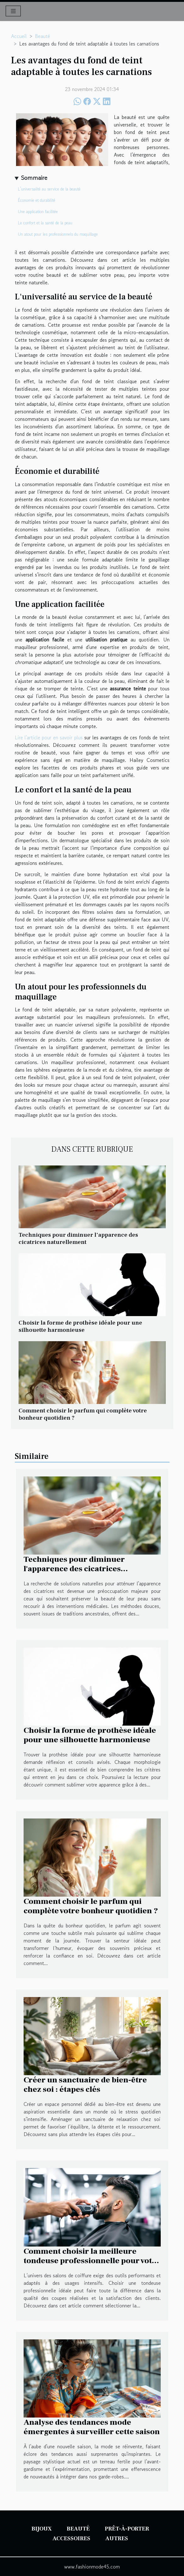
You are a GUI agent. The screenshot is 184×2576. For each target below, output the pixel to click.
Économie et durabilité (36, 200)
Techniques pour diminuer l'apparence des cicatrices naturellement (78, 1238)
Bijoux (41, 2528)
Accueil (19, 36)
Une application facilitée (38, 212)
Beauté (42, 36)
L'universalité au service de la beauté (49, 189)
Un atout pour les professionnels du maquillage (58, 234)
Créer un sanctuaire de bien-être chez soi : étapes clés (85, 2084)
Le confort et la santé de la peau (45, 223)
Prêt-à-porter (127, 2528)
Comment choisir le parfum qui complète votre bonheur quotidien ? (83, 1414)
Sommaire (34, 178)
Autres (116, 2538)
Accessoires (71, 2538)
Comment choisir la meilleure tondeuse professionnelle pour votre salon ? (92, 2260)
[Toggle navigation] (13, 11)
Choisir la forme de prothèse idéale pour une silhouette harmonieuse (80, 1326)
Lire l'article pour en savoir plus (49, 737)
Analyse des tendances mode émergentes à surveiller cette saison (92, 2427)
